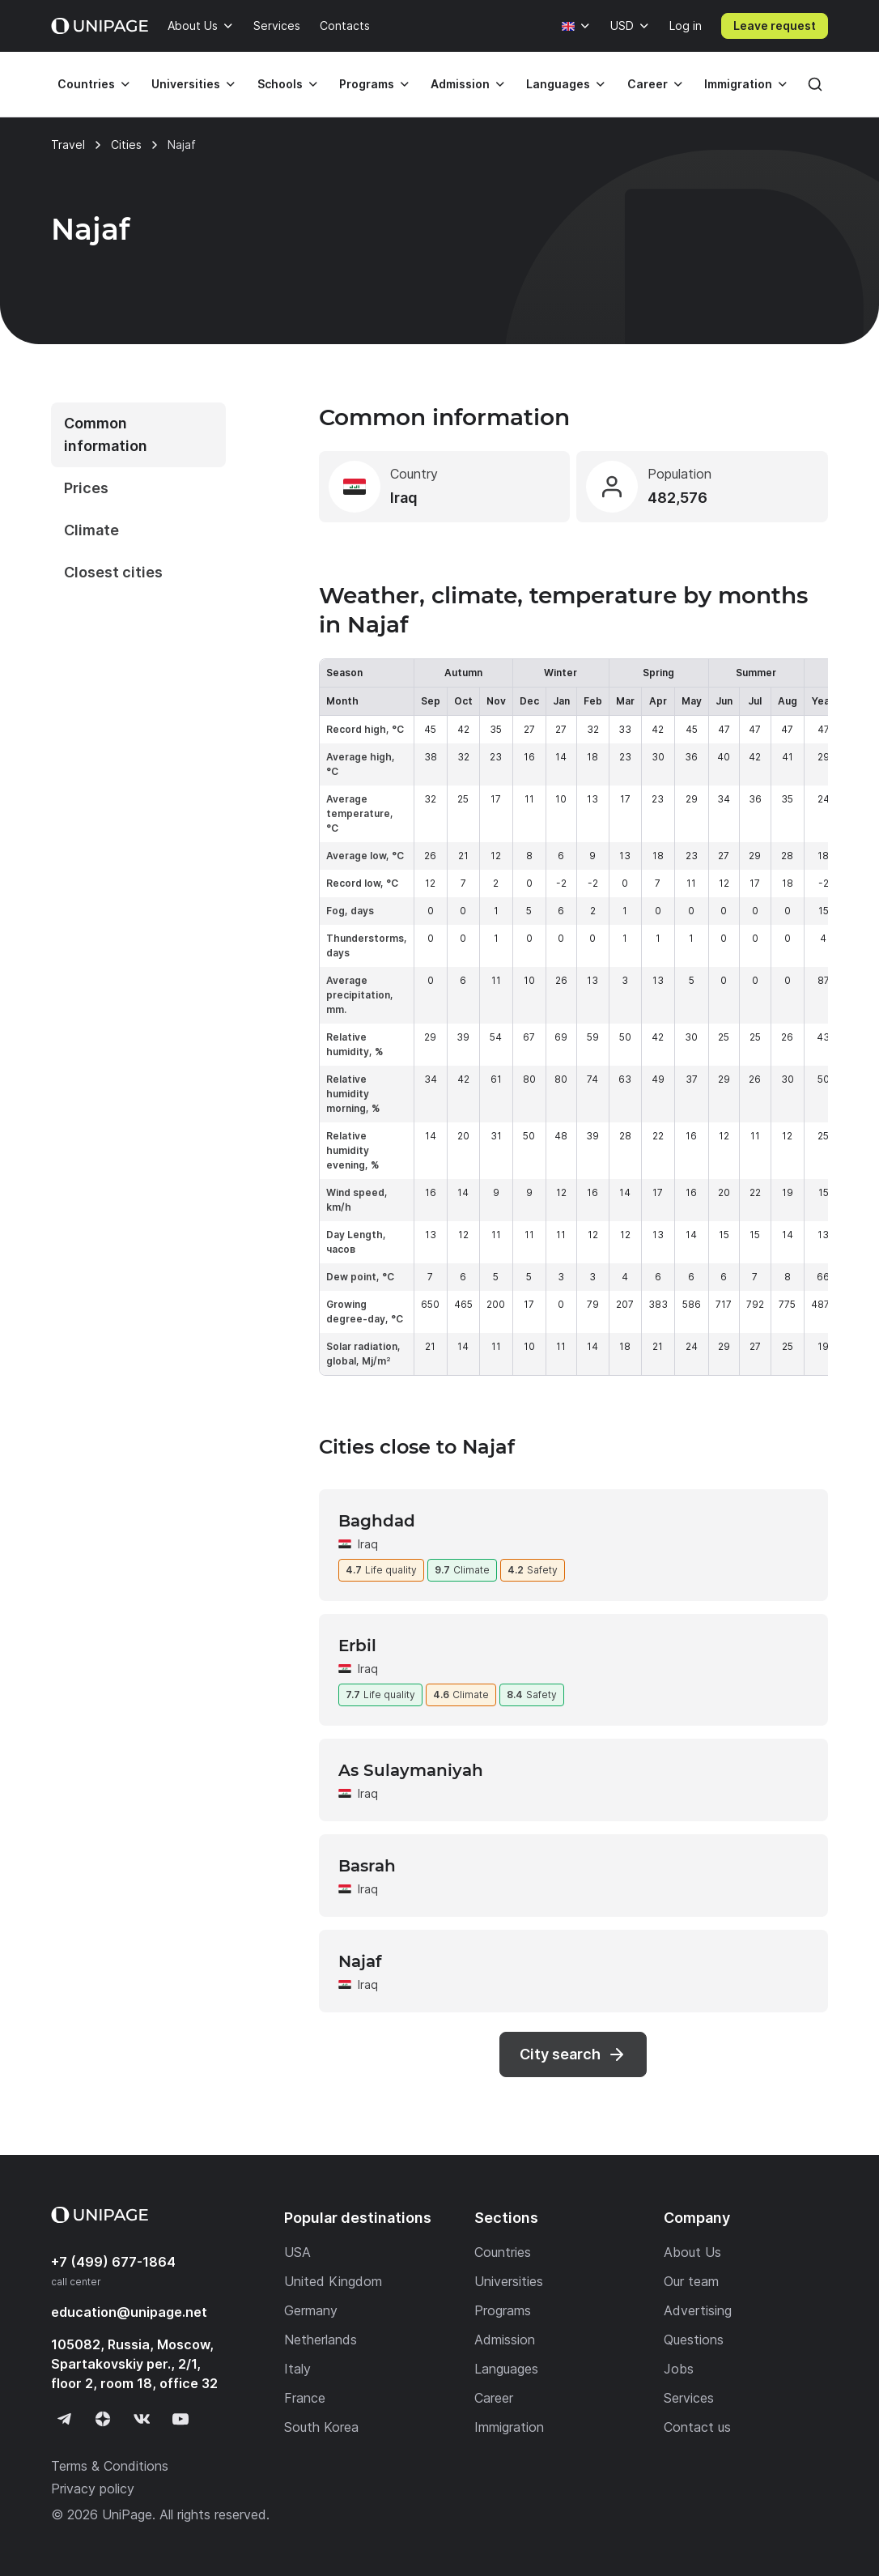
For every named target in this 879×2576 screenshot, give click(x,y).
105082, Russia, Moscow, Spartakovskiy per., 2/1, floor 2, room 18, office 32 (134, 2363)
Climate (91, 530)
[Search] (815, 84)
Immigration (738, 84)
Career (647, 84)
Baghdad (376, 1521)
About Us (193, 25)
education (129, 2312)
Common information (105, 434)
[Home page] (99, 26)
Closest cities (113, 572)
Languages (558, 84)
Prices (86, 487)
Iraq (368, 1544)
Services (276, 25)
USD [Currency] (622, 25)
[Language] (576, 26)
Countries (86, 84)
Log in (685, 25)
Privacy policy (92, 2488)
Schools (280, 84)
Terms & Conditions (109, 2466)
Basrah (367, 1866)
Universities (185, 84)
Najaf (359, 1961)
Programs (366, 84)
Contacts (345, 25)
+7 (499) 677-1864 (113, 2262)
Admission (460, 84)
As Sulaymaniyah (410, 1770)
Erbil (357, 1645)
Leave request (774, 25)
